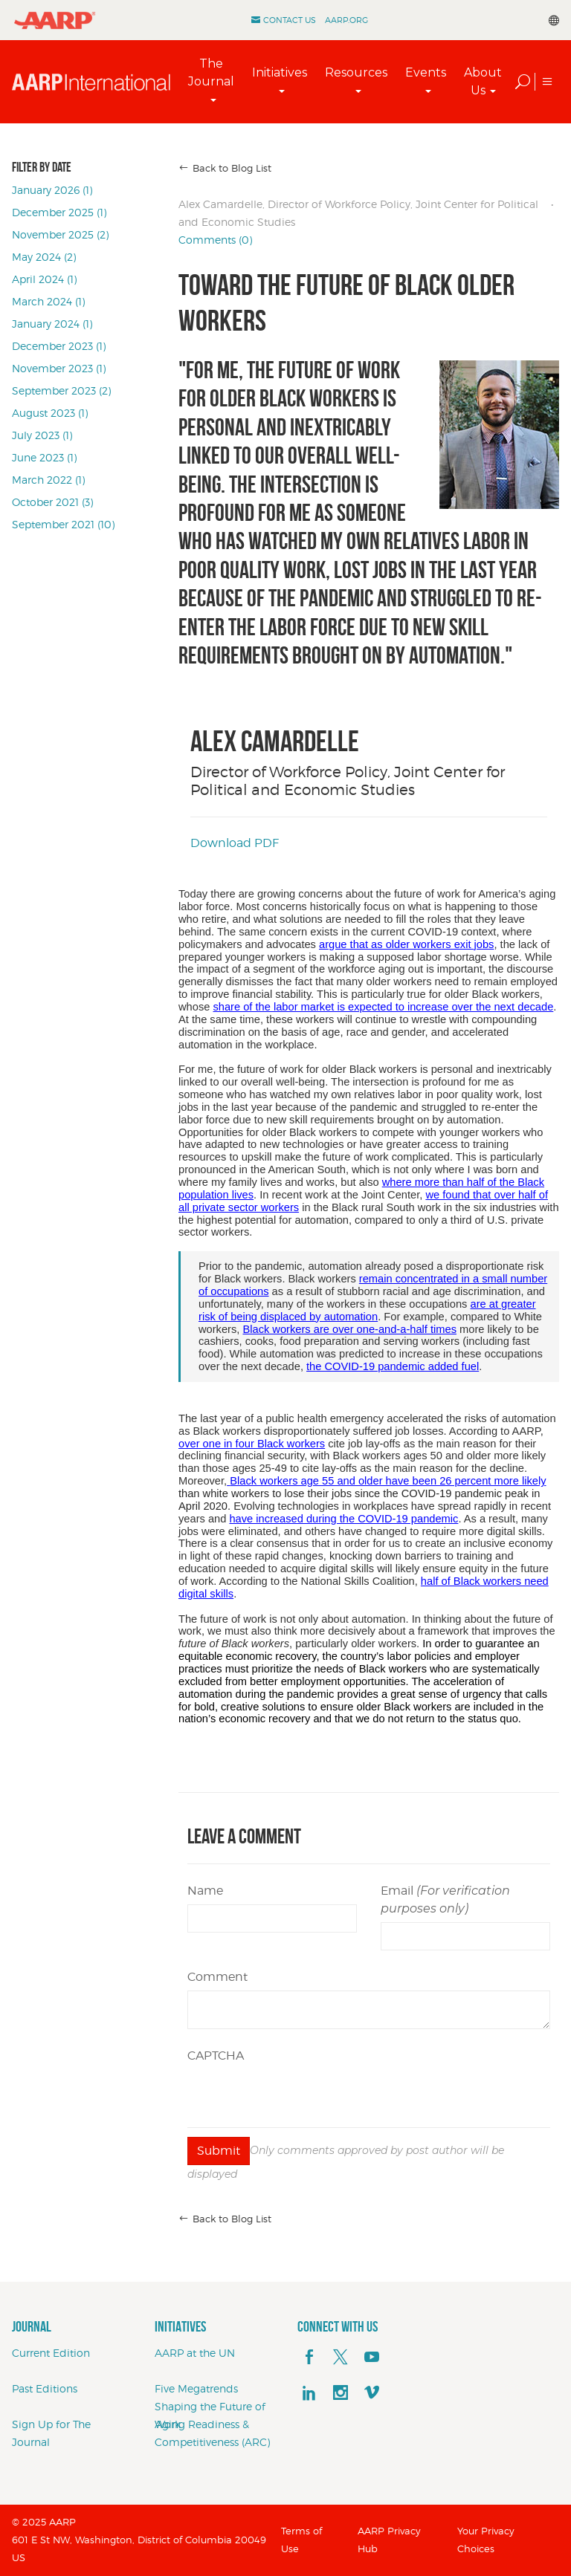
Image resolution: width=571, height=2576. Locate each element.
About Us (483, 81)
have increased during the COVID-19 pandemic (343, 1519)
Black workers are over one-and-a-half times (349, 1329)
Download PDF (234, 843)
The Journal (211, 72)
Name (205, 1891)
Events (425, 72)
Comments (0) (215, 239)
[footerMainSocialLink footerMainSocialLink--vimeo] (372, 2393)
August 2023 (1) (50, 412)
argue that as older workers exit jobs (406, 944)
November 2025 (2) (60, 234)
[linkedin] (309, 2393)
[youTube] (372, 2357)
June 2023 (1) (44, 457)
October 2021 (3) (52, 502)
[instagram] (340, 2393)
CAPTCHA (215, 2055)
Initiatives (279, 72)
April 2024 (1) (44, 279)
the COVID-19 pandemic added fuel (392, 1366)
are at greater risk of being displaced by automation (367, 1310)
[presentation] (300, 2098)
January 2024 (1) (52, 323)
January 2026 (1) (52, 190)
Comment (217, 1977)
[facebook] (309, 2357)
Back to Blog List (232, 168)
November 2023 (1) (59, 368)
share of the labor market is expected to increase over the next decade (383, 1007)
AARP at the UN (195, 2352)
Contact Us (289, 20)
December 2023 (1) (59, 346)
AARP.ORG (346, 20)
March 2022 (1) (48, 479)
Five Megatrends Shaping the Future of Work (210, 2406)
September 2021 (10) (63, 524)
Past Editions (44, 2388)
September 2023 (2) (61, 390)
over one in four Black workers (251, 1444)
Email (445, 1899)
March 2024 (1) (48, 301)
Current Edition (51, 2352)
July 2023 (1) (42, 435)
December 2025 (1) (59, 212)
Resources (356, 72)
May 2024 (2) (44, 256)
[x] (340, 2357)
